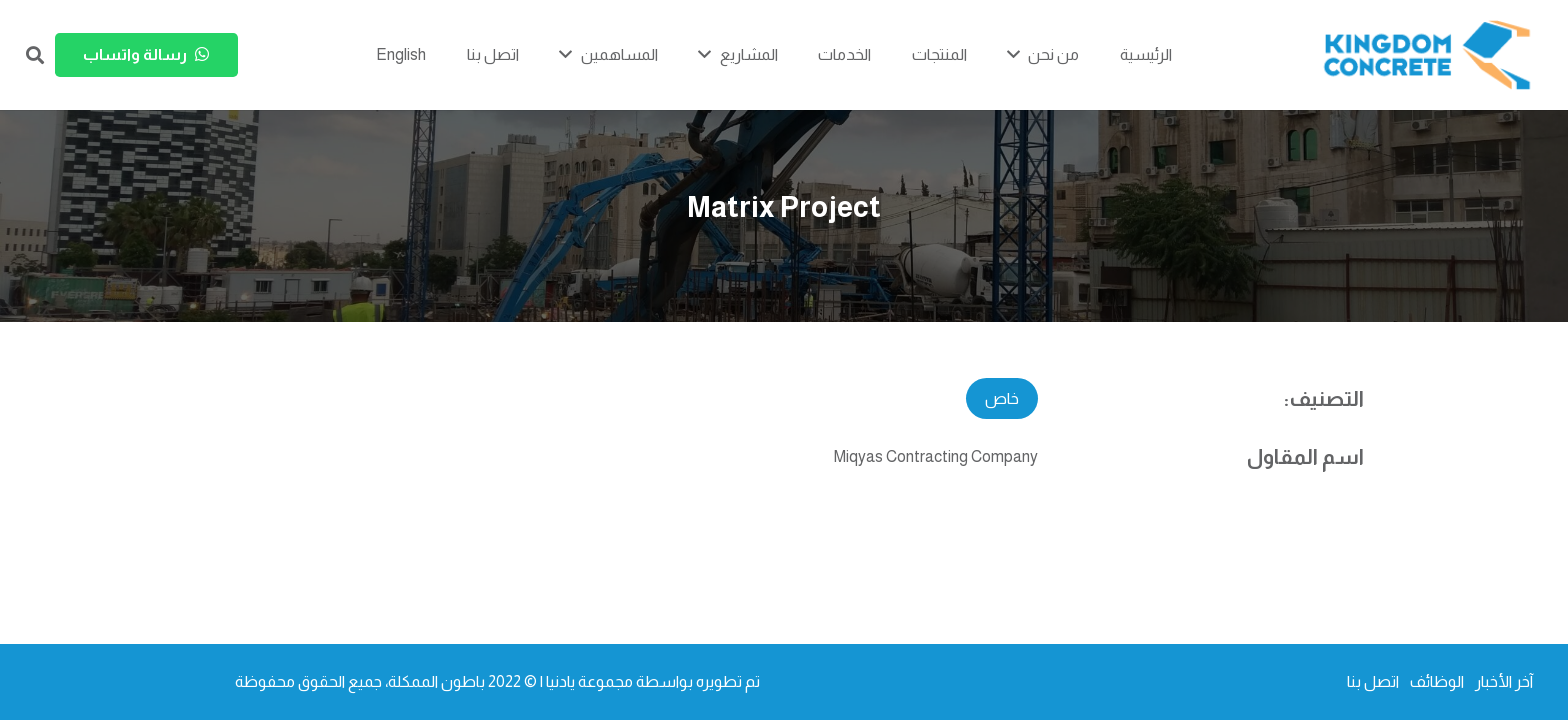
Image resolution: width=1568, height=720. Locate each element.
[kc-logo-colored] (1427, 55)
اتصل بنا (1373, 681)
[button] (35, 55)
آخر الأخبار (1504, 681)
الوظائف (1437, 681)
